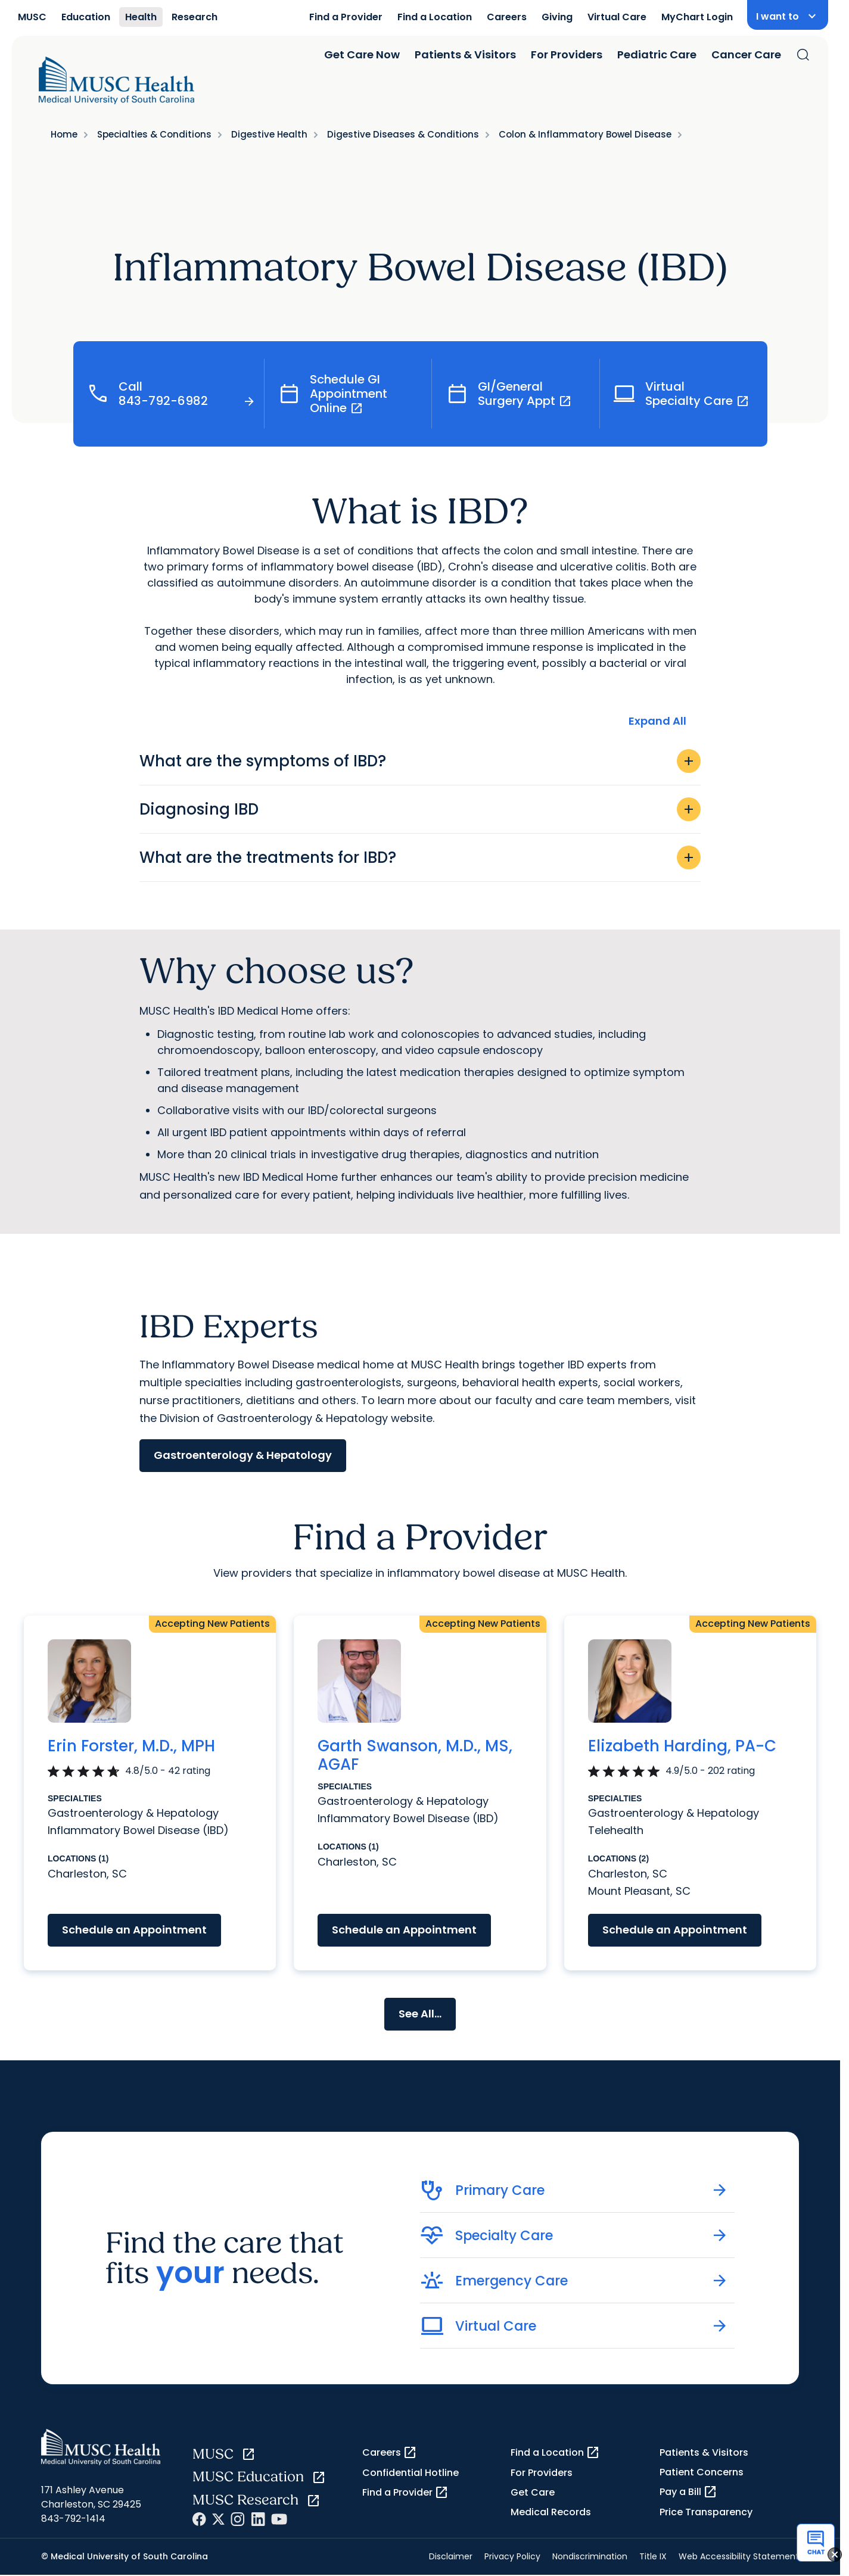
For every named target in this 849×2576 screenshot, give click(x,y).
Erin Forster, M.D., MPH (131, 1746)
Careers (507, 17)
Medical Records (551, 2512)
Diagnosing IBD (420, 809)
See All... (420, 2013)
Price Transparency (706, 2512)
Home (64, 134)
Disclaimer (450, 2556)
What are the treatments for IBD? (420, 857)
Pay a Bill (688, 2492)
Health (141, 17)
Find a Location (434, 17)
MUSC (32, 17)
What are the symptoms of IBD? (420, 761)
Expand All (657, 720)
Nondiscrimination (589, 2556)
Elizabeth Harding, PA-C (682, 1746)
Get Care (533, 2492)
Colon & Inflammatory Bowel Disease (585, 134)
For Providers (566, 54)
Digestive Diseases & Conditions (403, 134)
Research (194, 17)
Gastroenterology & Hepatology (243, 1455)
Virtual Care (616, 17)
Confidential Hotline (410, 2473)
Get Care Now (362, 54)
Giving (557, 17)
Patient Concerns (702, 2472)
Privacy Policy (512, 2556)
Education (85, 17)
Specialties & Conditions (154, 134)
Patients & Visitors (465, 54)
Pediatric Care (656, 54)
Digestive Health (269, 134)
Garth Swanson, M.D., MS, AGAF (415, 1755)
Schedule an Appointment (134, 1929)
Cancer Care (746, 54)
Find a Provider (345, 17)
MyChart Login (697, 17)
